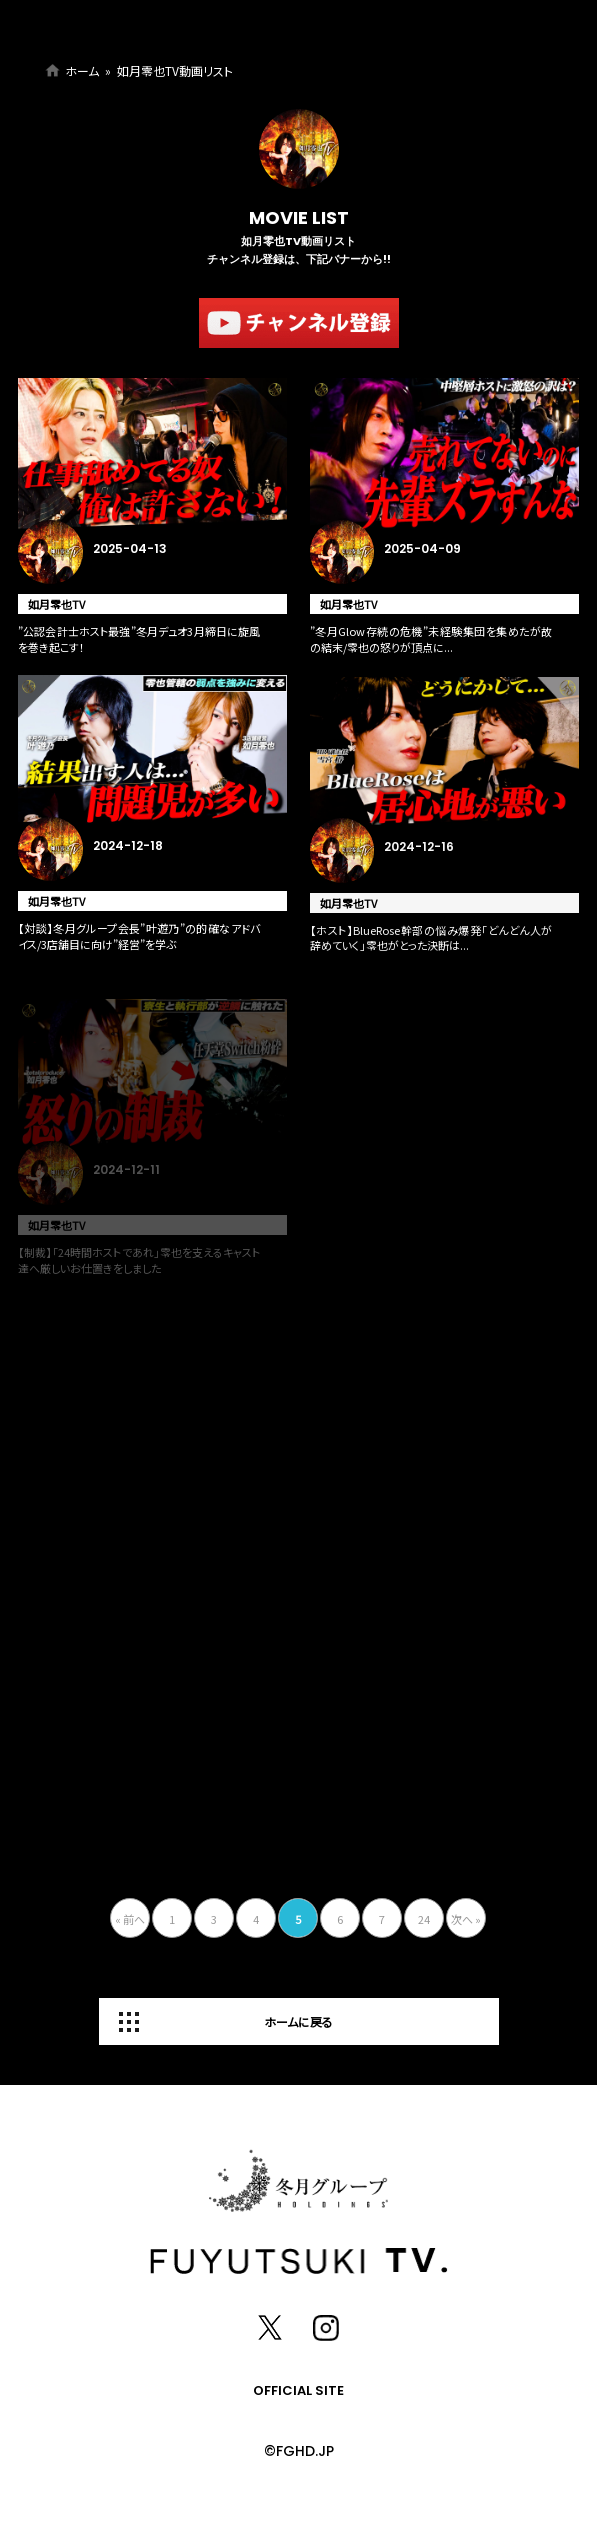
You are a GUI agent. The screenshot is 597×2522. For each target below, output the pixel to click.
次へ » (466, 1919)
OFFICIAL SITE (298, 2390)
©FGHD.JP (299, 2451)
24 (424, 1919)
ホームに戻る (298, 2021)
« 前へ (130, 1919)
